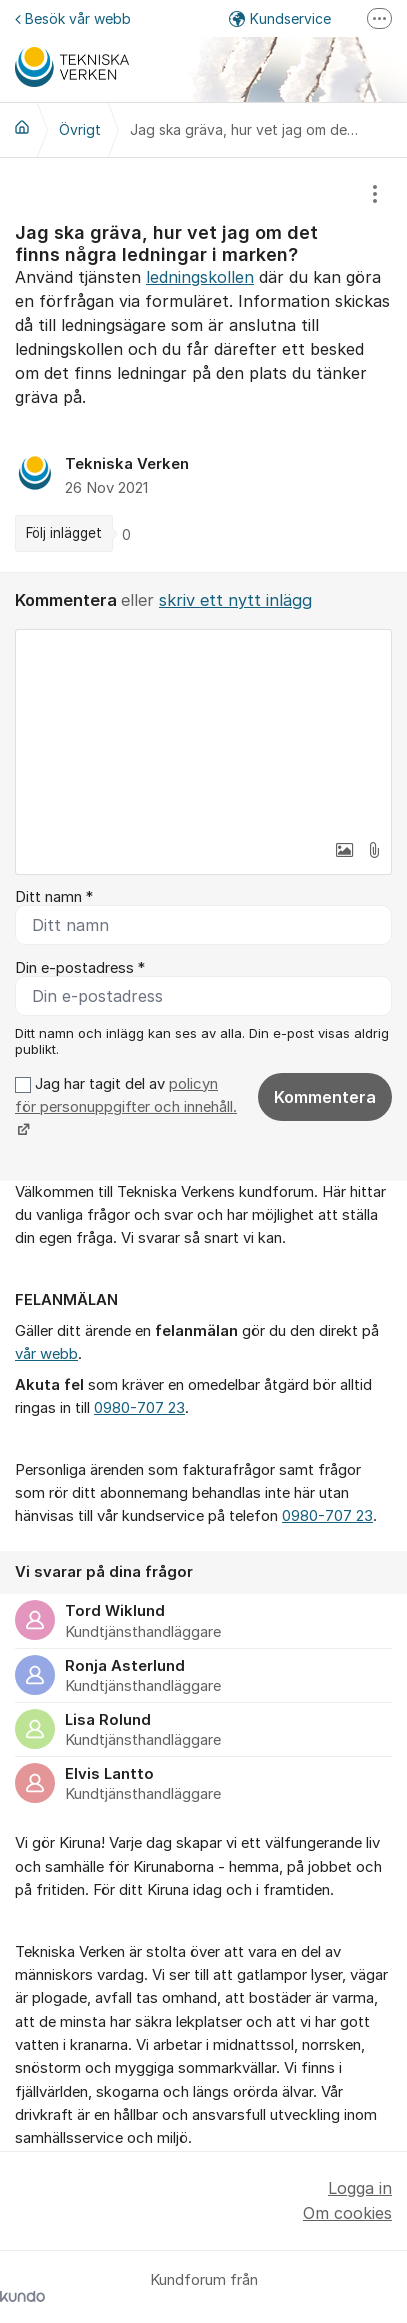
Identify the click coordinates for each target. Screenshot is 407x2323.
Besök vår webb (73, 18)
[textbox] (203, 730)
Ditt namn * (54, 897)
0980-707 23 (139, 1408)
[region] (203, 365)
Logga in (360, 2188)
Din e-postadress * (80, 968)
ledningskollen (200, 277)
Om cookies (347, 2213)
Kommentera (325, 1097)
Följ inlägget (64, 533)
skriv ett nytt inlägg (235, 600)
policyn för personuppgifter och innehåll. (126, 1095)
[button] (344, 850)
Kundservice (280, 18)
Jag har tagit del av (126, 1107)
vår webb (46, 1354)
